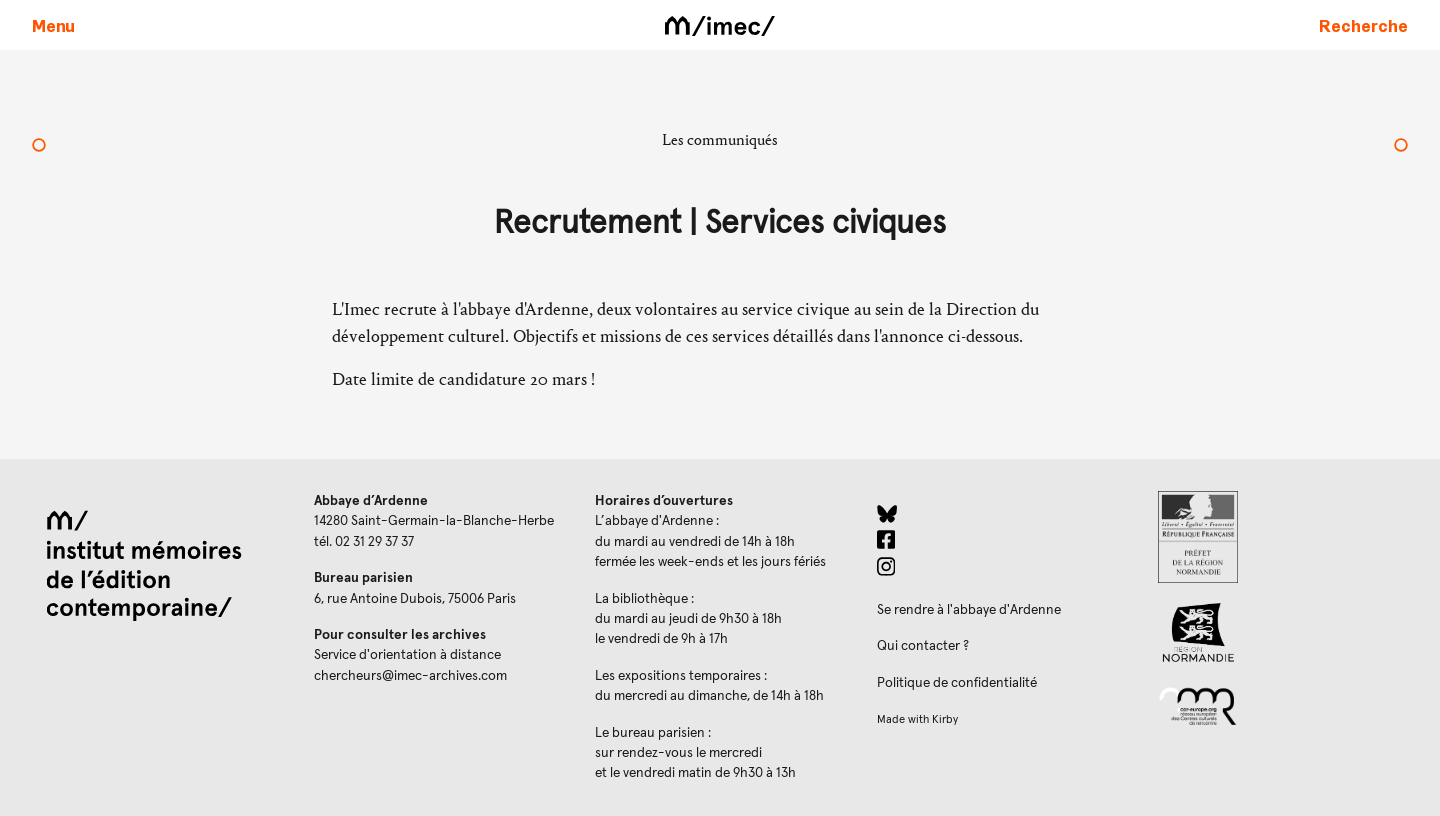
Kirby (945, 719)
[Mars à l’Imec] (39, 147)
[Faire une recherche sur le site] (1363, 25)
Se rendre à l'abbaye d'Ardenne (969, 610)
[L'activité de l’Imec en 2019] (1401, 147)
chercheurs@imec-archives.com (410, 676)
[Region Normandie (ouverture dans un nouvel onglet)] (1283, 632)
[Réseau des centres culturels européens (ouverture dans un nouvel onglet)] (1283, 705)
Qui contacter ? (923, 646)
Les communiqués (720, 139)
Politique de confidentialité (957, 683)
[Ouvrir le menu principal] (53, 25)
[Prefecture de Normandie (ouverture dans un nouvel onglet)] (1283, 537)
